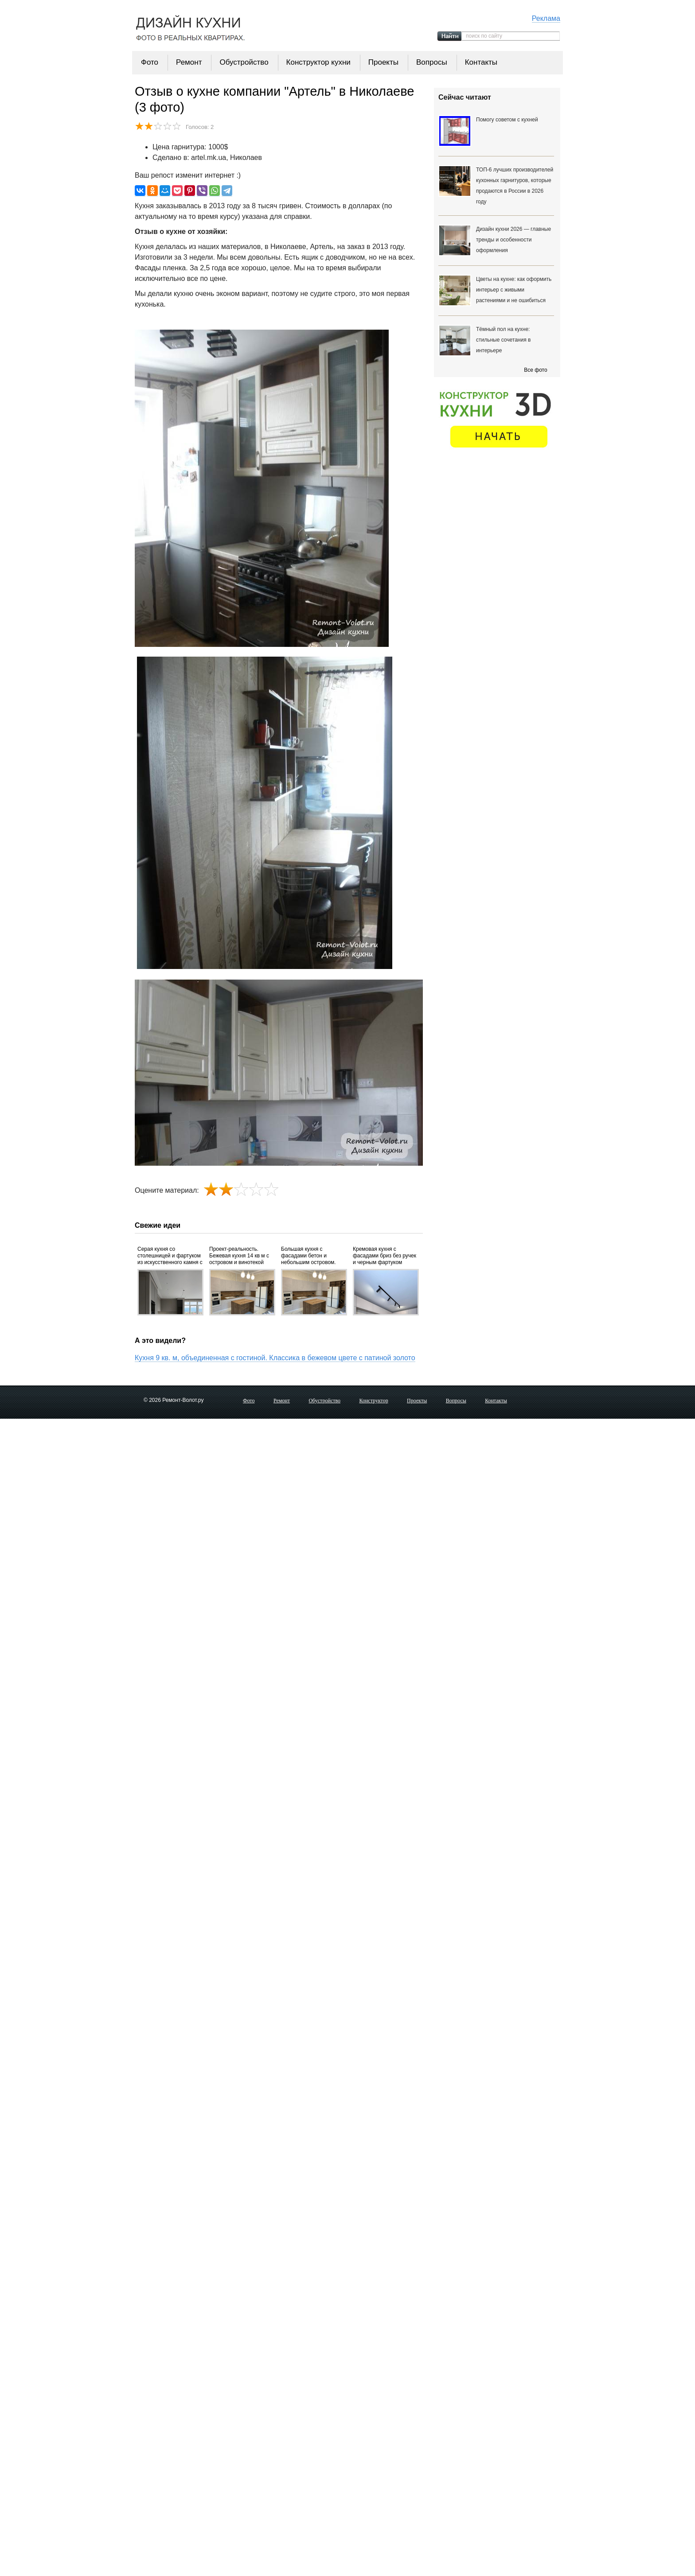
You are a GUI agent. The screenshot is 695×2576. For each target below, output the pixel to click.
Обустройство (243, 62)
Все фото (535, 370)
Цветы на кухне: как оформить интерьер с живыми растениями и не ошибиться (513, 290)
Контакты (481, 62)
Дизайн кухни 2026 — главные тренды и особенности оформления (513, 239)
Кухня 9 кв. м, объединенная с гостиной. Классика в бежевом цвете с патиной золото (275, 1358)
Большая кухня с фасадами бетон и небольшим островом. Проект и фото (308, 1256)
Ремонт (189, 62)
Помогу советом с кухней (507, 120)
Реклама (546, 18)
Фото (149, 62)
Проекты (383, 62)
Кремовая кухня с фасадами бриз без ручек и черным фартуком (384, 1255)
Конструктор (373, 1400)
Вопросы (431, 62)
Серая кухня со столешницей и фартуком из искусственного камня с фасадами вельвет (170, 1256)
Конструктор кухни (318, 62)
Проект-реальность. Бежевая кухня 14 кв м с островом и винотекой (239, 1255)
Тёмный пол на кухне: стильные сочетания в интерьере (503, 340)
